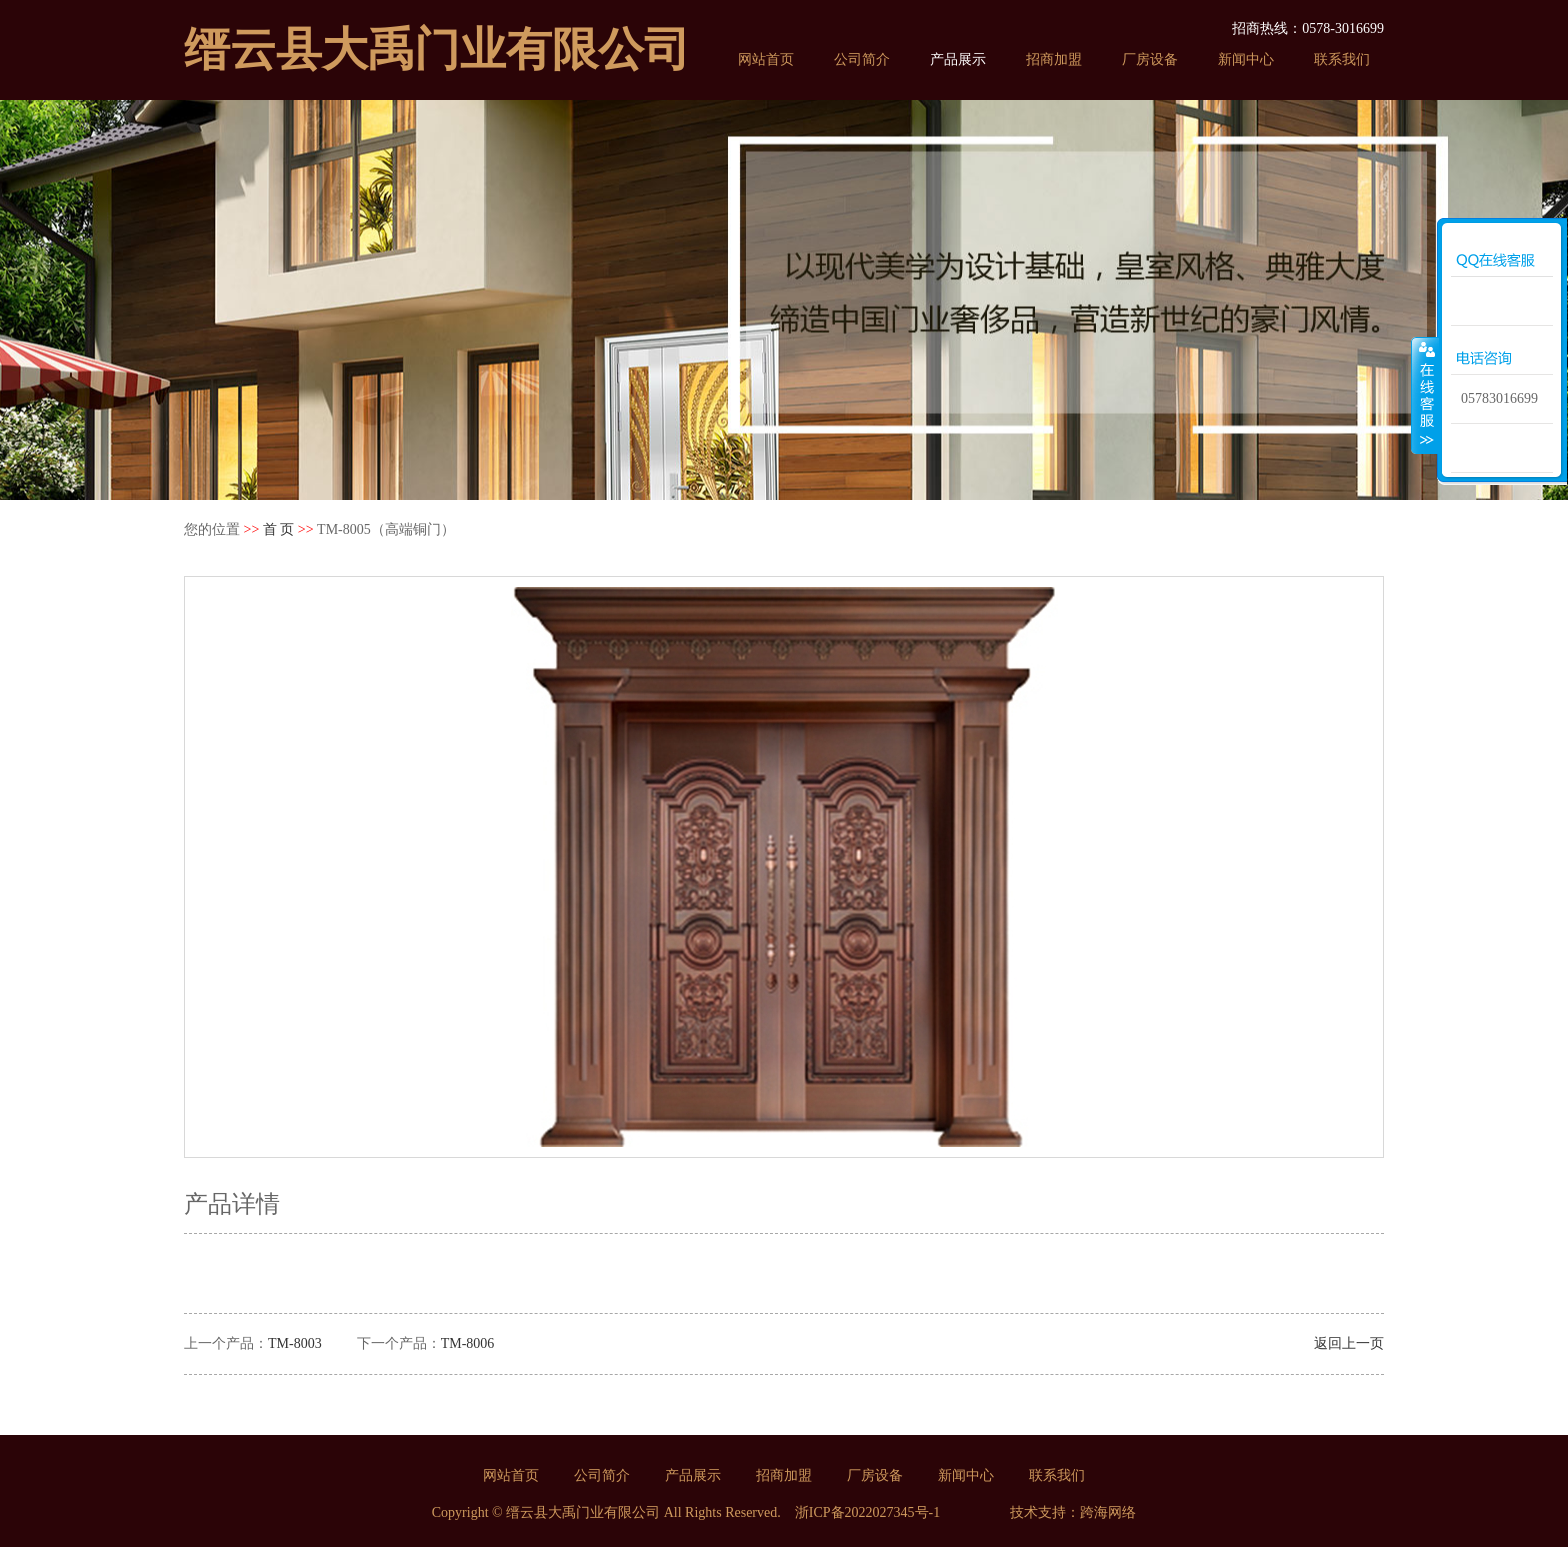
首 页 (279, 529)
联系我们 (1342, 59)
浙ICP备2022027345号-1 (867, 1512)
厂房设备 (1150, 59)
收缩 (1425, 395)
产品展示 (958, 59)
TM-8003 (295, 1343)
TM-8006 (468, 1343)
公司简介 (862, 59)
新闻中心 (1246, 59)
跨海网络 (1108, 1512)
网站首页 (766, 59)
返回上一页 (1349, 1343)
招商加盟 (1054, 59)
